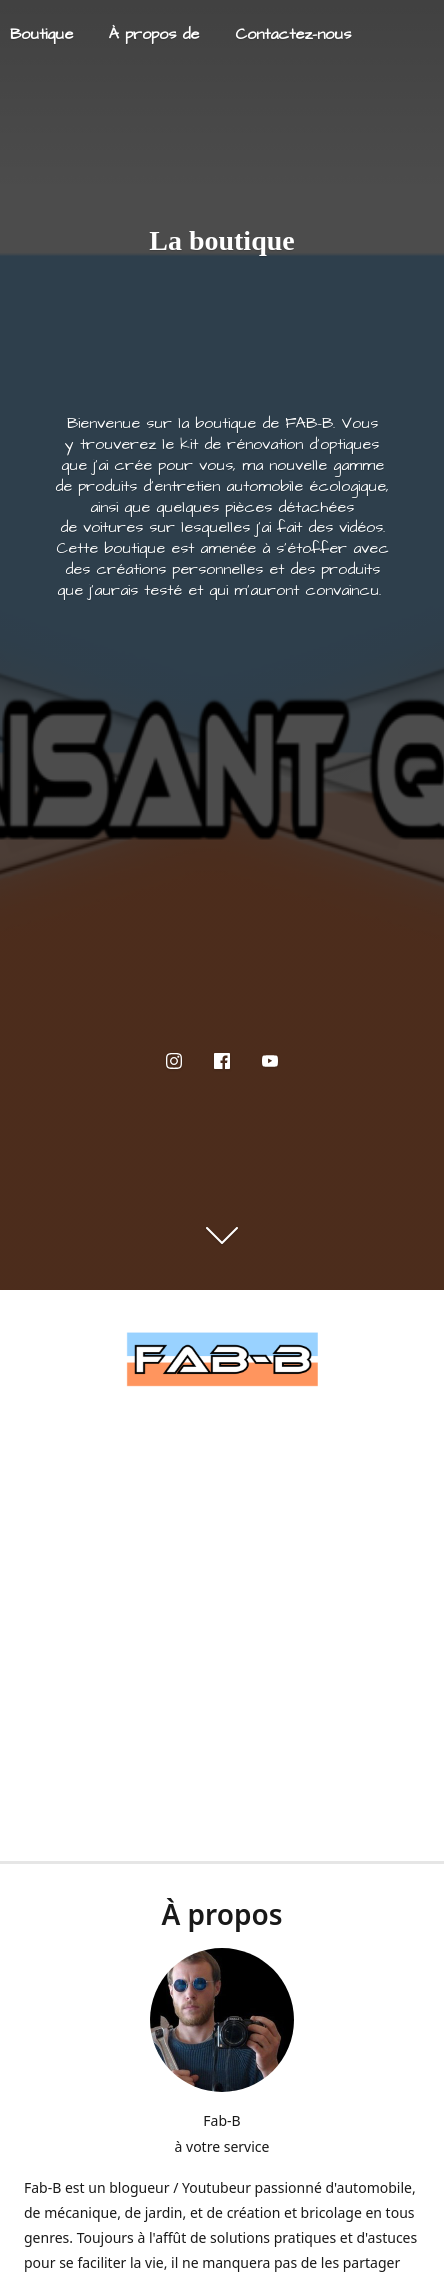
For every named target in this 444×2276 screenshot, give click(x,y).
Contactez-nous (293, 34)
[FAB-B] (222, 1359)
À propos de (154, 34)
